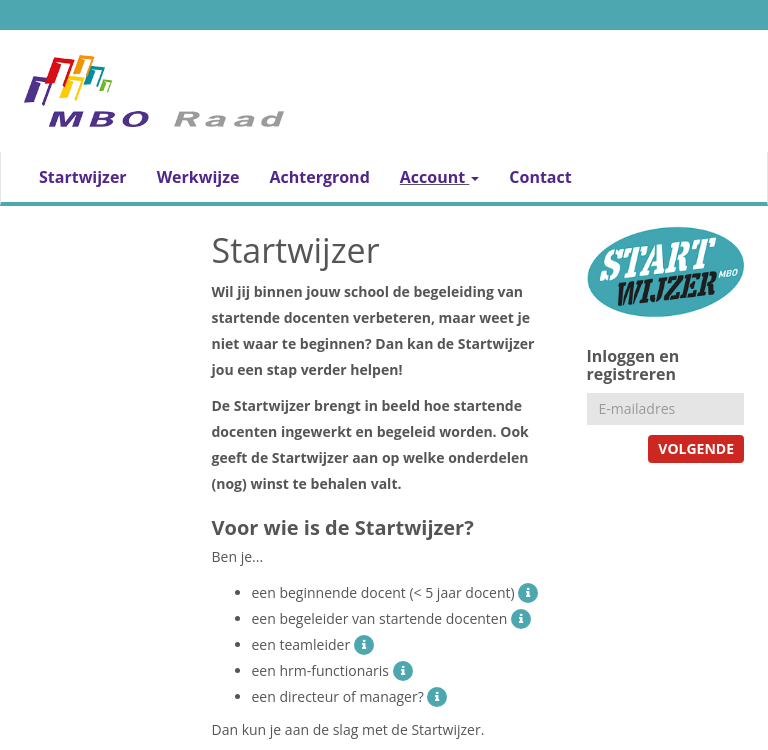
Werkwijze (198, 177)
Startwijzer (83, 177)
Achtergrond (319, 177)
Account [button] (440, 177)
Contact (540, 177)
